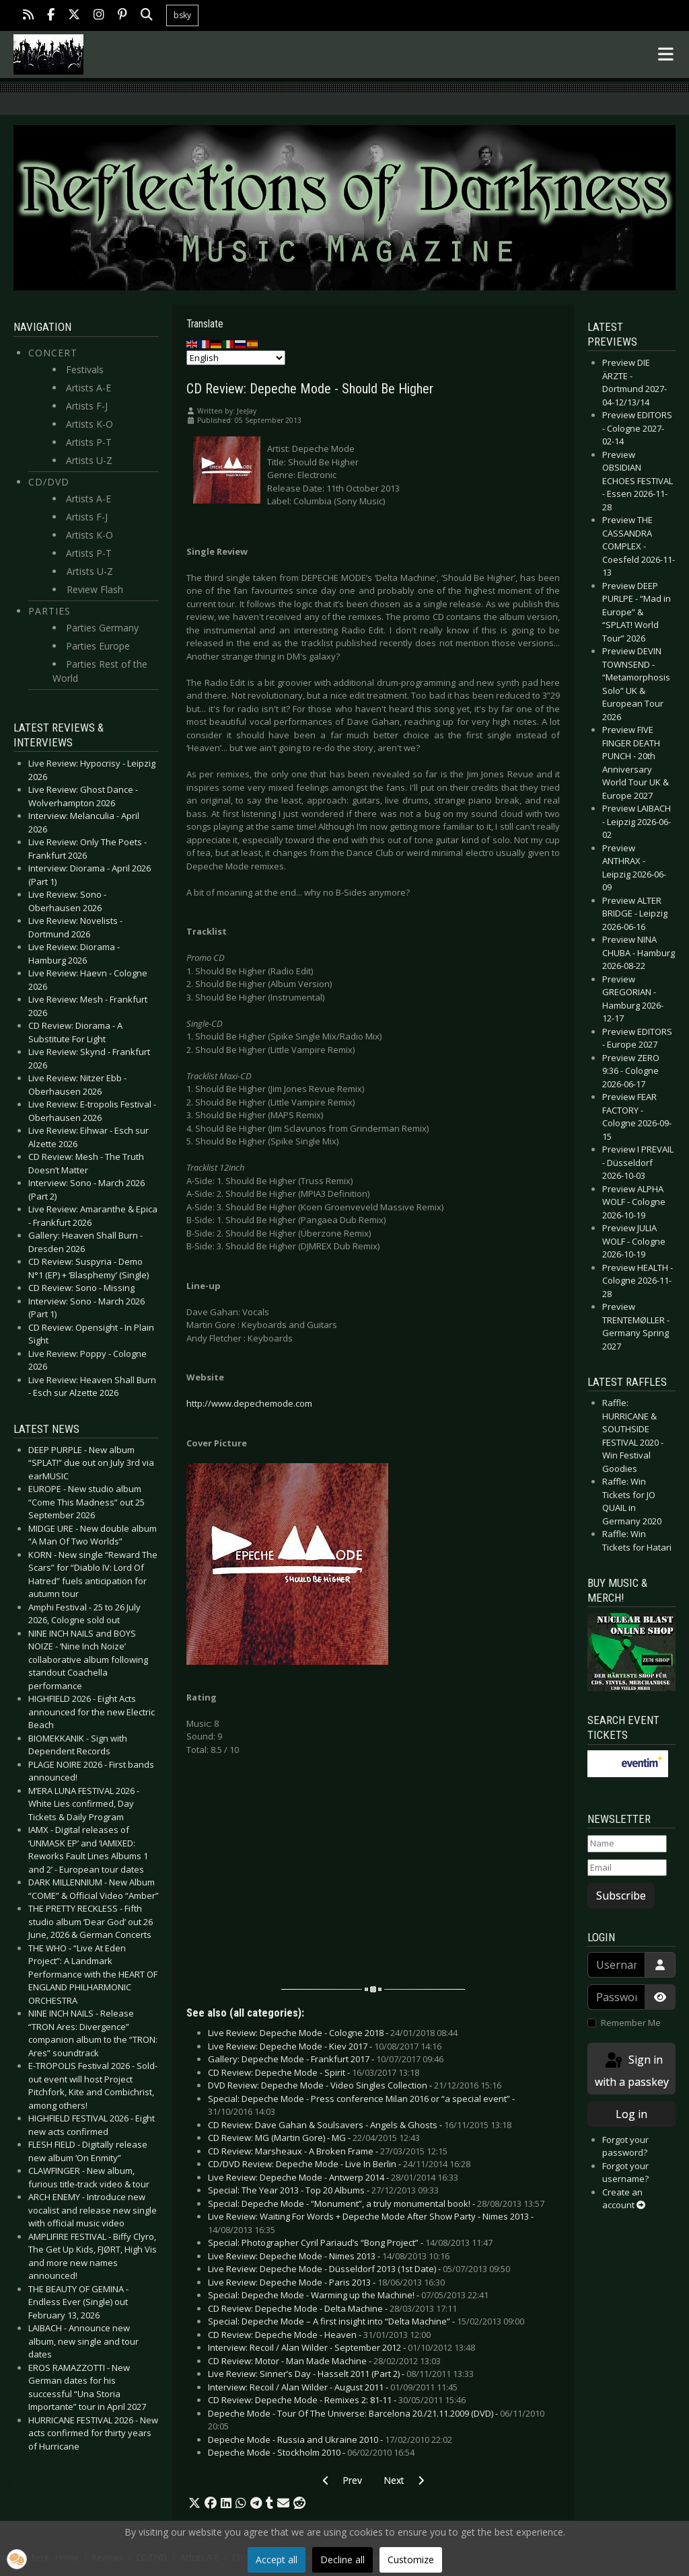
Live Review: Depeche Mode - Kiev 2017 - (324, 2046)
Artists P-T (89, 442)
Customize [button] (411, 2559)
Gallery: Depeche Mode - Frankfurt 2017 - (325, 2059)
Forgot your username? (625, 2172)
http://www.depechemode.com (249, 1403)
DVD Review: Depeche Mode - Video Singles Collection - (354, 2085)
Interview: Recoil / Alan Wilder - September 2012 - (341, 2347)
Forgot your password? (625, 2146)
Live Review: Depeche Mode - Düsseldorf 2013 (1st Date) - (359, 2269)
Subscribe (621, 1895)
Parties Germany (102, 627)
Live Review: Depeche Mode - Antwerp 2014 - (333, 2177)
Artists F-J (87, 405)
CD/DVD (48, 481)
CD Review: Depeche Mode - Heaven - (319, 2335)
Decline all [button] (342, 2559)
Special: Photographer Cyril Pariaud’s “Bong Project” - (350, 2242)
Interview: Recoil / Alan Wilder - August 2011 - (333, 2387)
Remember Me (631, 2023)
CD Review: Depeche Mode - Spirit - (313, 2072)
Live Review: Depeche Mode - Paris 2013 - (326, 2282)
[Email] (627, 1868)
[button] (194, 2503)
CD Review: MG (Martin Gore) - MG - (314, 2138)
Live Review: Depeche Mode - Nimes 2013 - (328, 2256)
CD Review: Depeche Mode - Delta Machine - (332, 2308)
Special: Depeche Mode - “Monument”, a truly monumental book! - (376, 2203)
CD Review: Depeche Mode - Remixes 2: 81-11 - (337, 2400)
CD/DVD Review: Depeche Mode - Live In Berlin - (339, 2164)
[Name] (627, 1843)
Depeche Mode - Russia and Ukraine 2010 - (330, 2439)
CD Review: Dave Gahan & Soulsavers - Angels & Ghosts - (359, 2125)
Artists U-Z (89, 460)
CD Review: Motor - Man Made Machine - (324, 2361)
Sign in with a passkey (632, 2070)
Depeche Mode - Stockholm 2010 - (311, 2452)
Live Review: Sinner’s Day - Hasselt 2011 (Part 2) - (341, 2374)
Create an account (623, 2199)
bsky (182, 15)
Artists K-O (89, 424)
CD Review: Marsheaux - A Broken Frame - (327, 2151)
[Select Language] (235, 357)
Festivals (85, 369)
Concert (52, 352)
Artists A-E (88, 387)
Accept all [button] (276, 2559)
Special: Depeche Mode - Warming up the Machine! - (348, 2295)
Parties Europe (98, 645)
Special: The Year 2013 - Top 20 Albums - (323, 2190)
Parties (49, 610)
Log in (631, 2114)
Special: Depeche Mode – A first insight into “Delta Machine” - (366, 2321)
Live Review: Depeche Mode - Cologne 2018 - (333, 2033)
